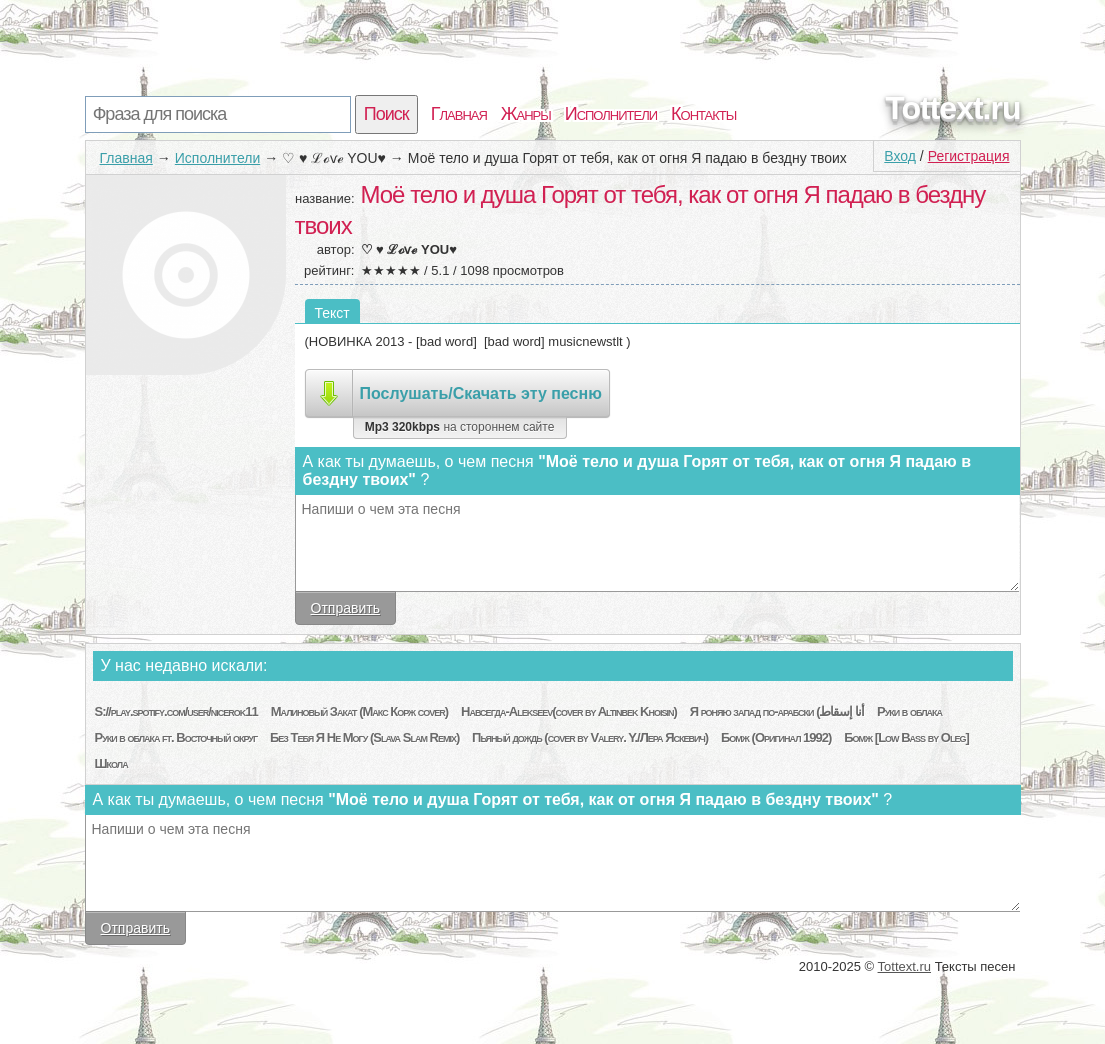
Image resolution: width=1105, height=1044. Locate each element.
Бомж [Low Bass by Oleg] (906, 737)
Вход (900, 156)
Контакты (703, 114)
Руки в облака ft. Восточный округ (176, 737)
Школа (111, 763)
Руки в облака (909, 711)
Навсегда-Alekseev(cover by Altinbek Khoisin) (569, 711)
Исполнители (611, 114)
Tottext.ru (952, 108)
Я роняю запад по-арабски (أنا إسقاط (777, 711)
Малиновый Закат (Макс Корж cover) (359, 711)
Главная (459, 114)
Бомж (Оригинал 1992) (776, 737)
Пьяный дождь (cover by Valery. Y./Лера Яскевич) (590, 737)
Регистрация (969, 156)
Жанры (526, 114)
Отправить (345, 608)
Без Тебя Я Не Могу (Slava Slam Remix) (364, 737)
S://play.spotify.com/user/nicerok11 (176, 711)
